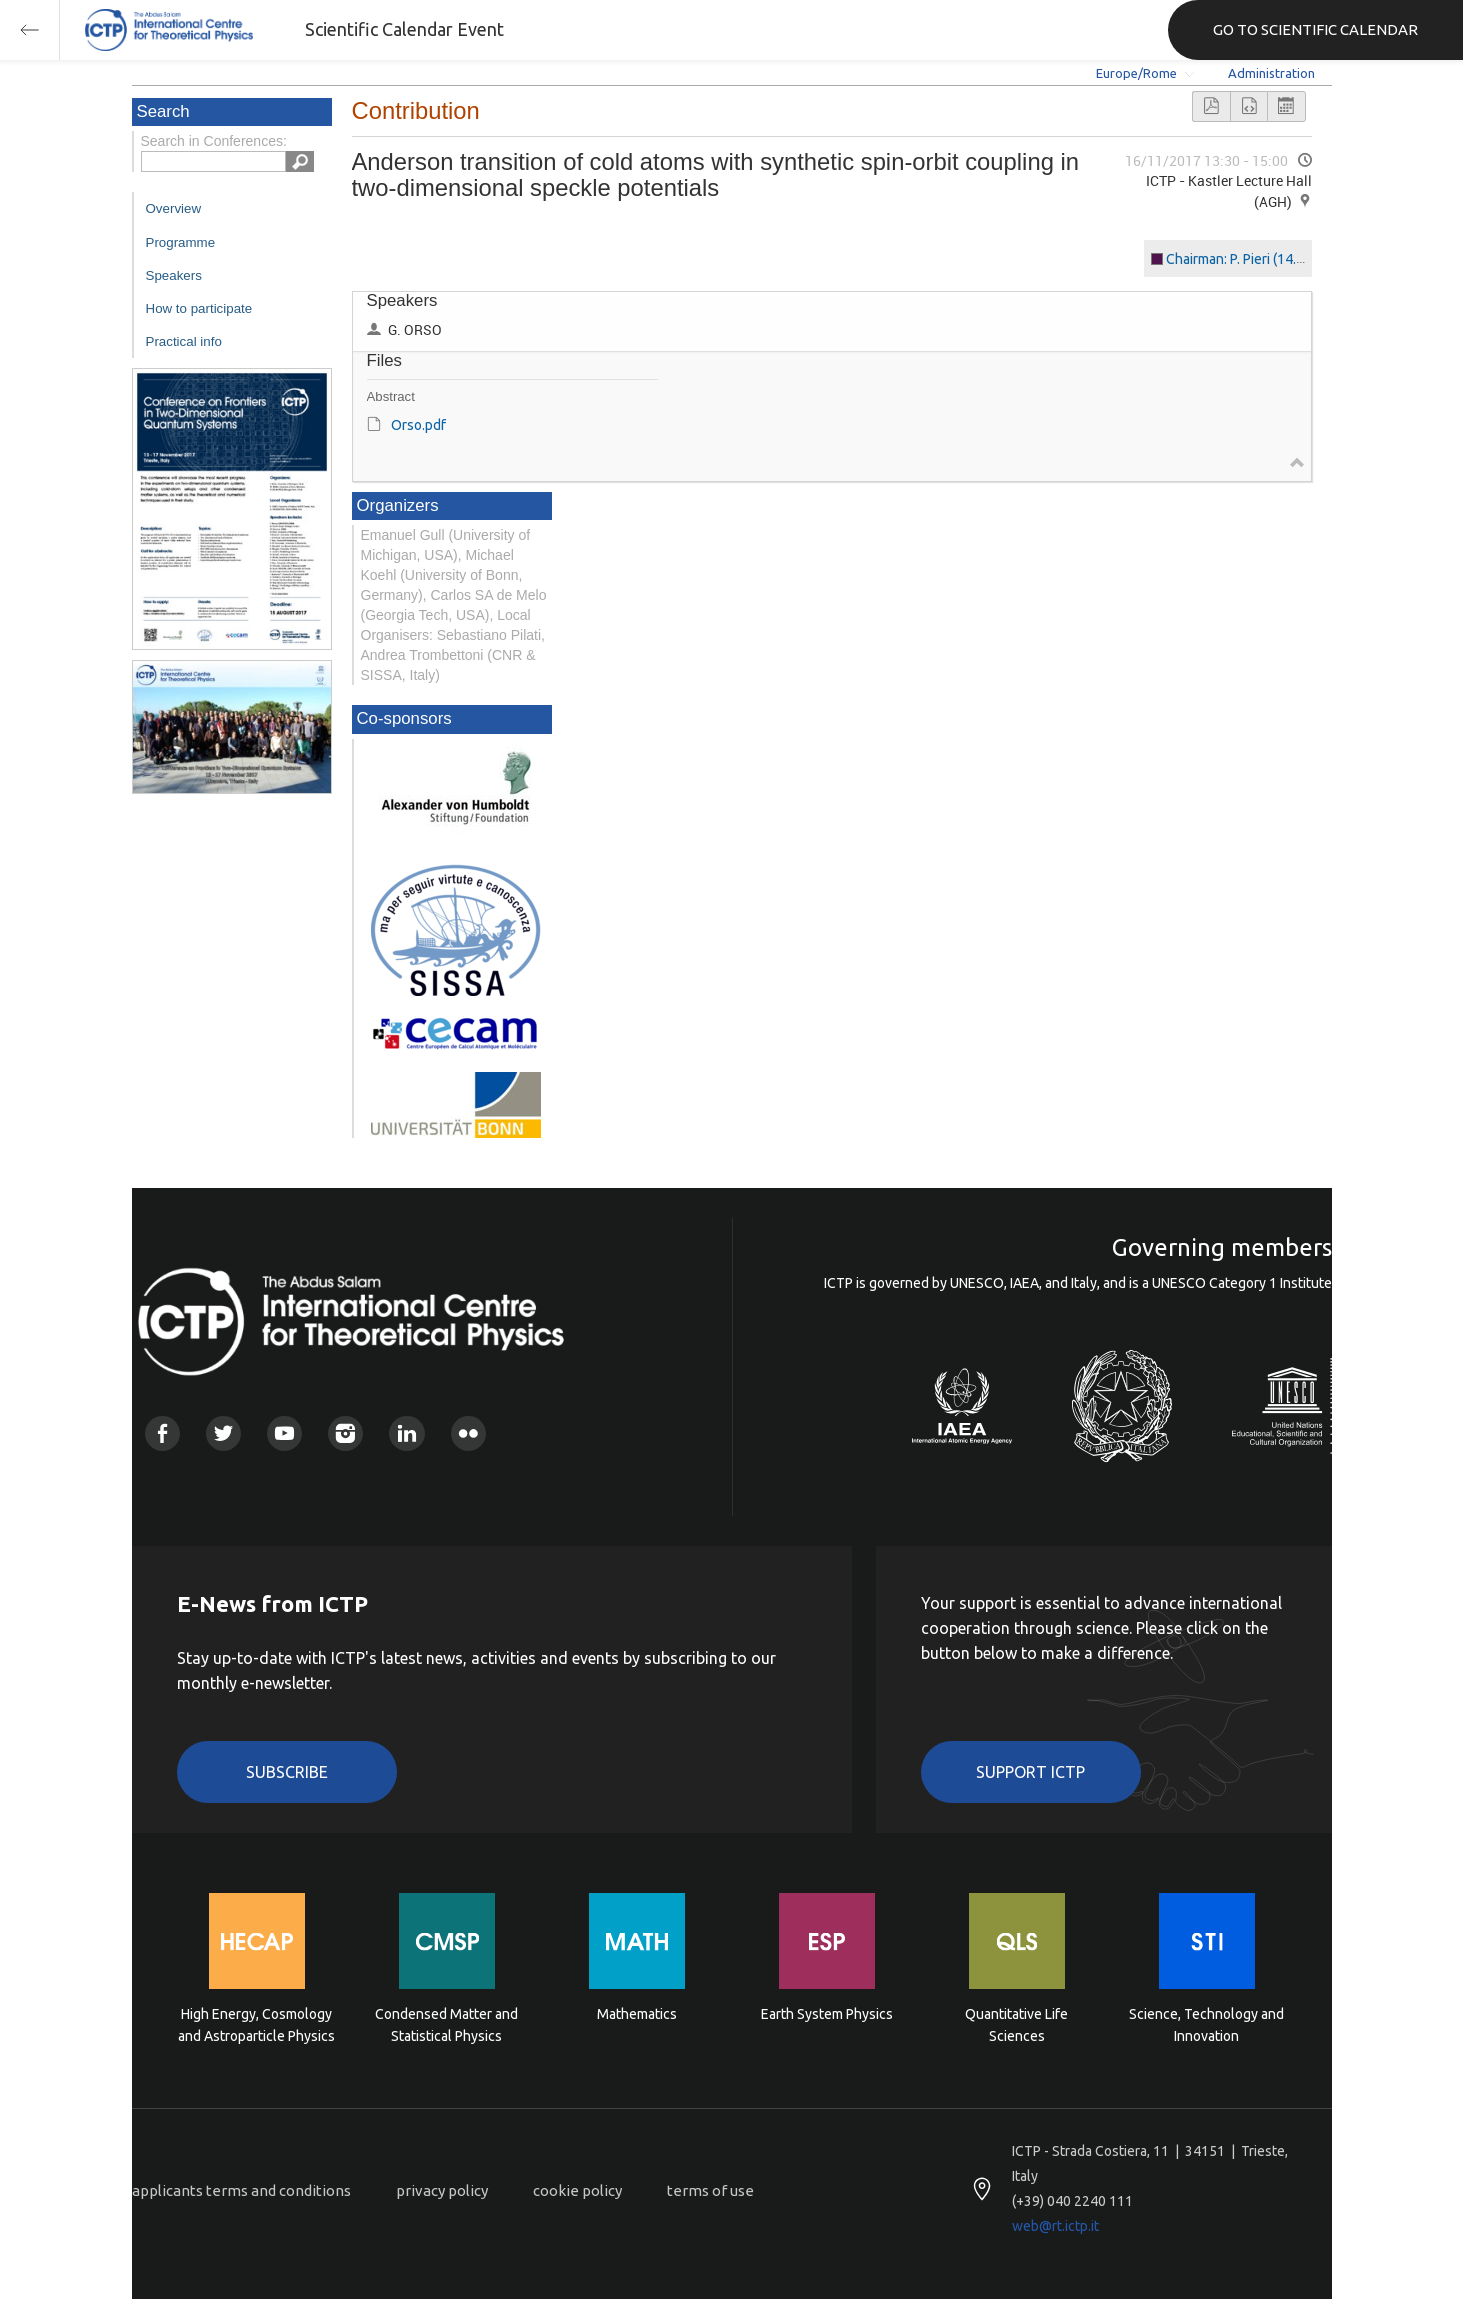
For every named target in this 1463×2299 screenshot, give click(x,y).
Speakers (174, 275)
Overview (174, 208)
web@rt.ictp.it (1055, 2226)
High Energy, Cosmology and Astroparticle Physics (256, 2025)
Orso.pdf (418, 425)
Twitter (223, 1433)
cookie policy (577, 2190)
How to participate (199, 308)
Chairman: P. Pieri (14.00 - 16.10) (1264, 259)
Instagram (345, 1433)
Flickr (468, 1433)
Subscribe (287, 1772)
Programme (181, 242)
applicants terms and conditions (241, 2190)
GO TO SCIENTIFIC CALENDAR (1315, 29)
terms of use (710, 2190)
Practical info (184, 341)
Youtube (284, 1433)
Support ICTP (1030, 1772)
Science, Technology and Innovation (1206, 2025)
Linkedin (406, 1433)
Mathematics (637, 2014)
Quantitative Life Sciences (1016, 2025)
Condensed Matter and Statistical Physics (446, 2025)
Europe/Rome (1136, 73)
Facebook (162, 1433)
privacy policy (442, 2190)
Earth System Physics (827, 2014)
